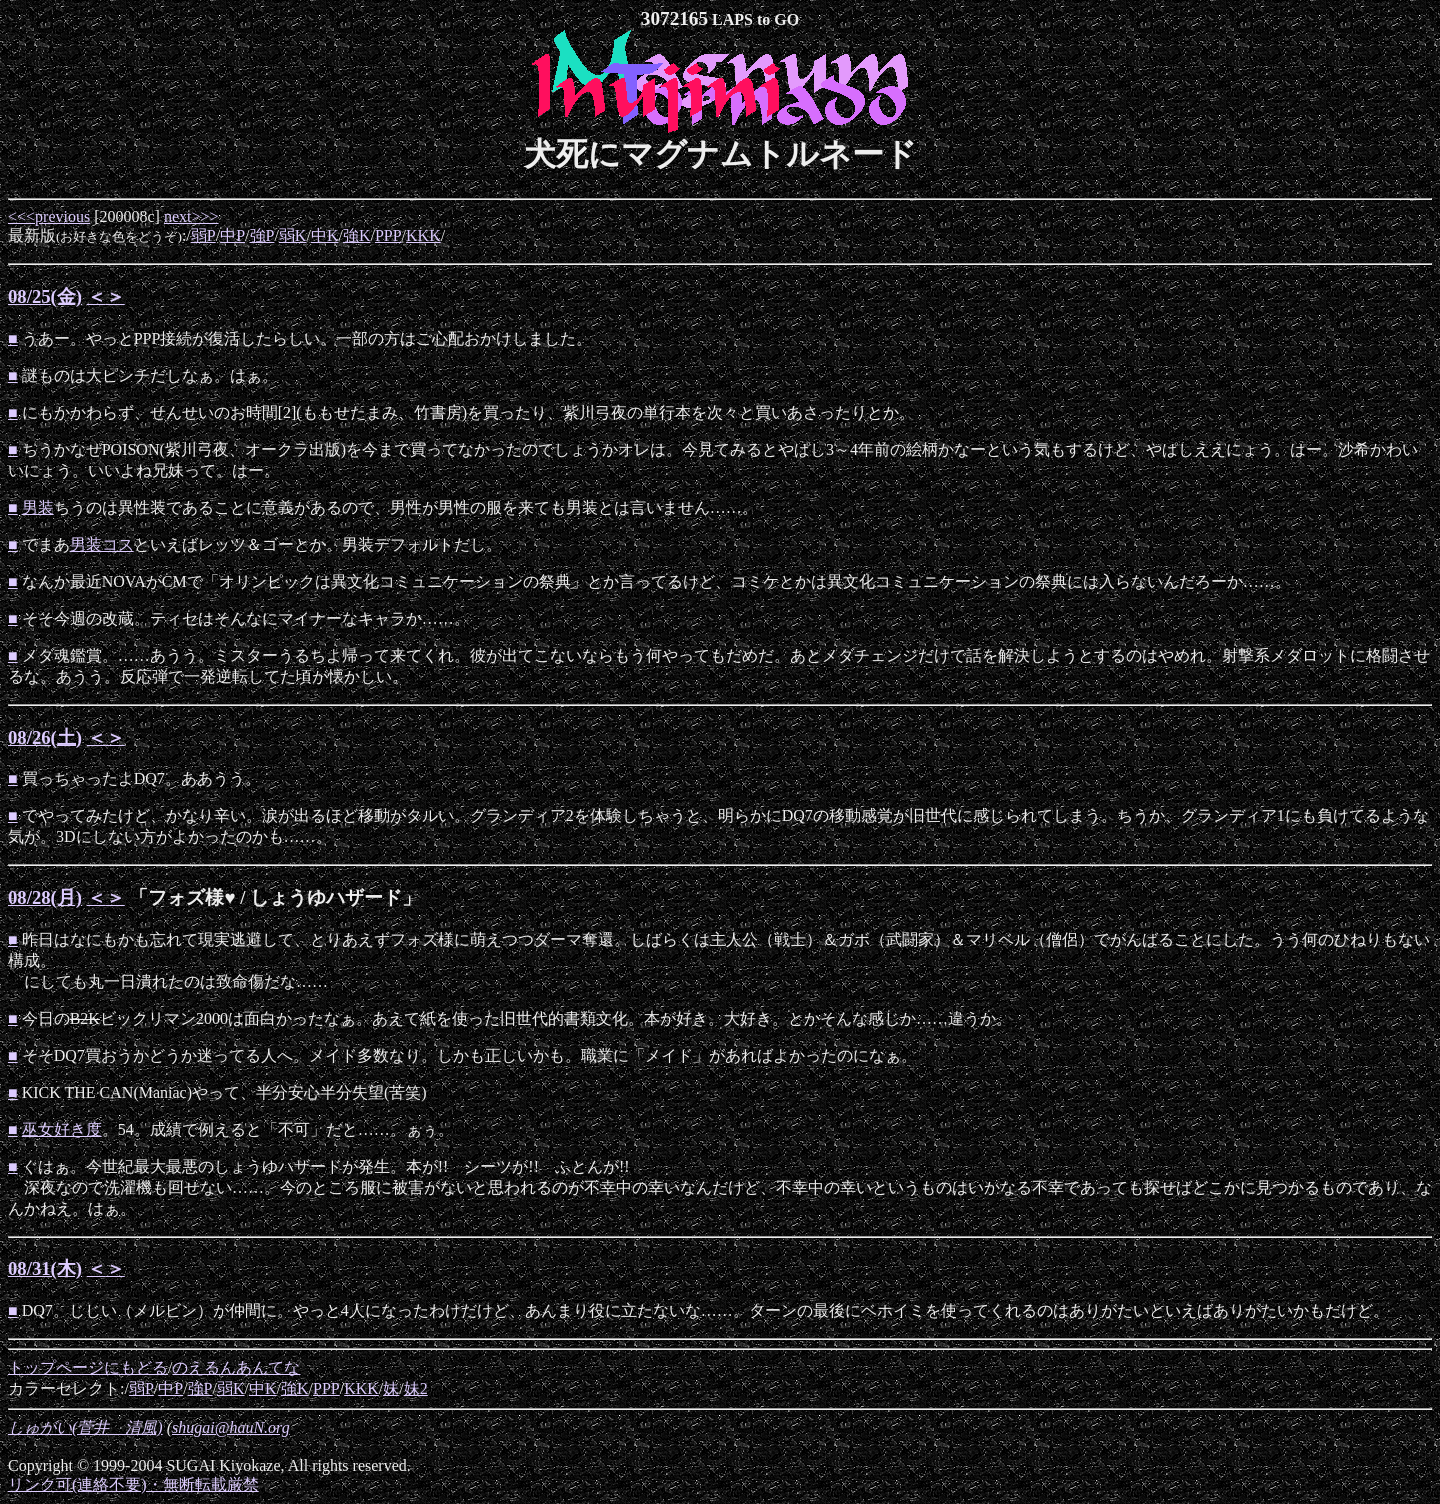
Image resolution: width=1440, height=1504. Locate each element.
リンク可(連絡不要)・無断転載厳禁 (133, 1484)
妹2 (416, 1388)
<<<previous (49, 216)
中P (232, 235)
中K (325, 235)
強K (357, 235)
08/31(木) (45, 1268)
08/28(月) (45, 897)
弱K (293, 235)
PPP (388, 235)
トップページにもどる (88, 1367)
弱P (203, 235)
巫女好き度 (62, 1129)
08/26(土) (45, 737)
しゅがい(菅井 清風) (85, 1427)
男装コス (102, 544)
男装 (38, 507)
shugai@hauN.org (231, 1427)
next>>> (191, 216)
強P (262, 235)
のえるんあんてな (236, 1367)
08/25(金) (45, 296)
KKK (423, 235)
